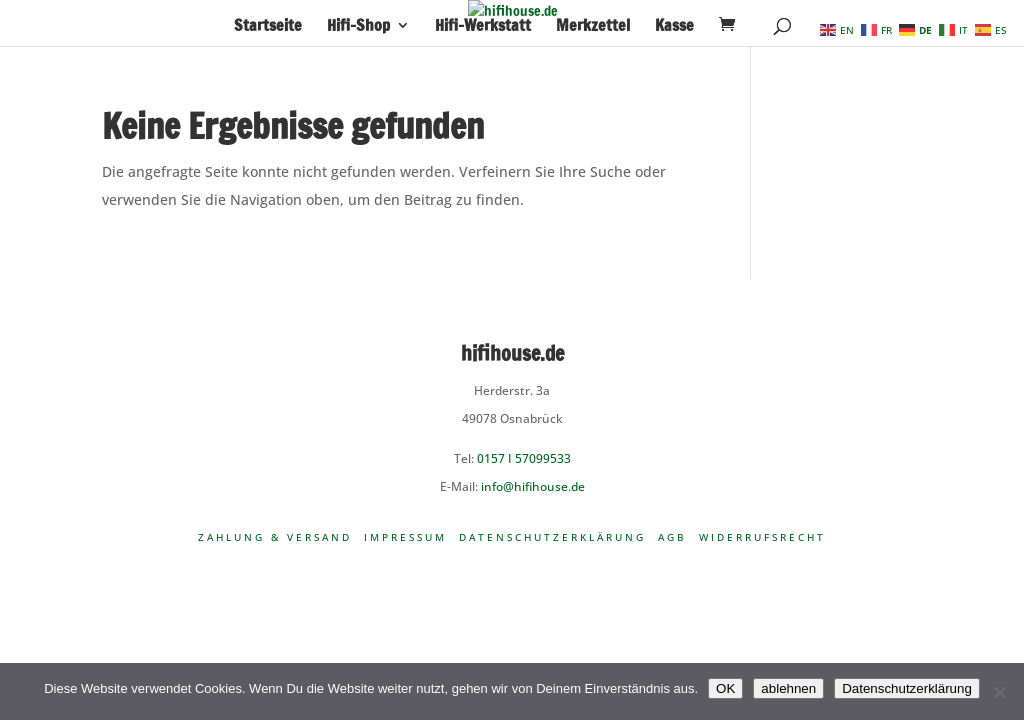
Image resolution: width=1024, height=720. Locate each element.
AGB (672, 537)
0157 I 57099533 (524, 458)
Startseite (268, 27)
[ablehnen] (999, 692)
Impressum (405, 537)
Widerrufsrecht (762, 537)
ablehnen (788, 688)
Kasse (674, 27)
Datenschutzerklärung (552, 537)
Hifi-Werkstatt (483, 27)
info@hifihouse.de (533, 486)
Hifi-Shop (358, 27)
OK (725, 688)
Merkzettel (593, 27)
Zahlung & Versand (275, 537)
